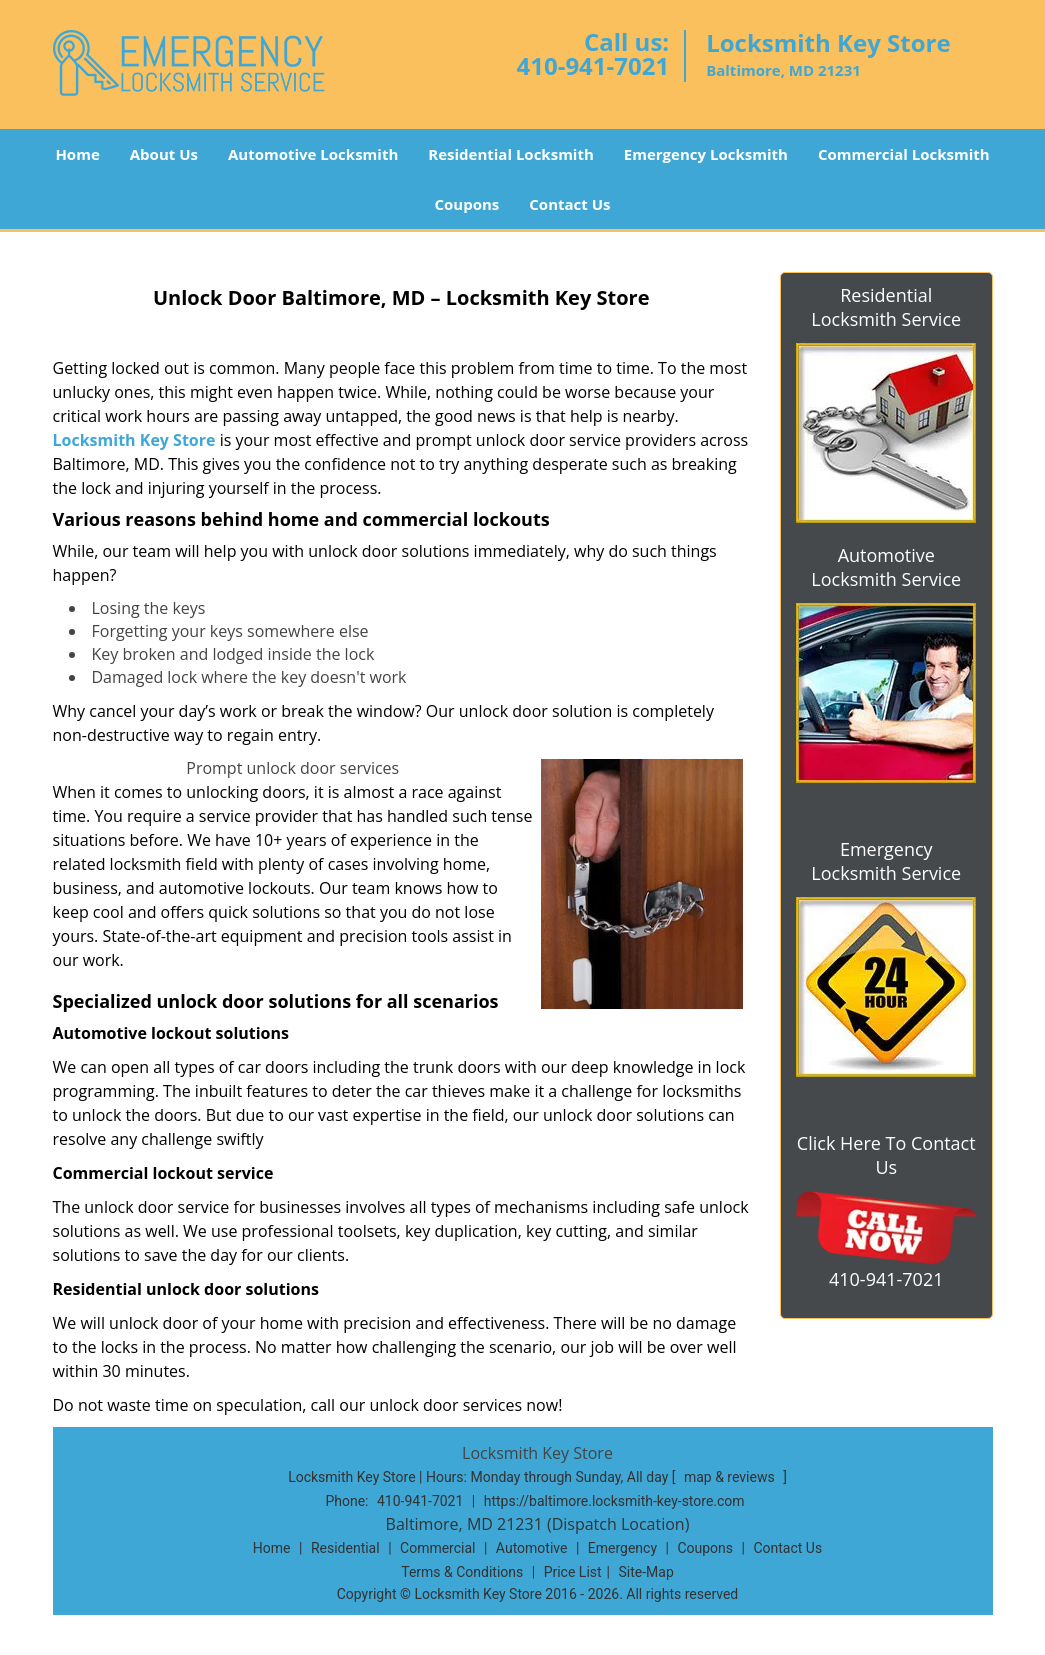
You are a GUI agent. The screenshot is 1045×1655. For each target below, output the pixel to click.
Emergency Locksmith (706, 154)
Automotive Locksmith (313, 154)
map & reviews (731, 1477)
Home (77, 154)
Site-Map (646, 1572)
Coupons (466, 204)
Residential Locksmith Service (886, 307)
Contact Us (569, 204)
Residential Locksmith (511, 154)
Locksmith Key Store (134, 440)
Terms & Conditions (462, 1572)
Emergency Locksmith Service (886, 861)
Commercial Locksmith (904, 154)
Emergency (622, 1548)
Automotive (532, 1548)
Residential (345, 1548)
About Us (164, 154)
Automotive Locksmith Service (886, 567)
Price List (573, 1572)
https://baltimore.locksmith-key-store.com (614, 1501)
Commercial (437, 1548)
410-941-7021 (592, 65)
